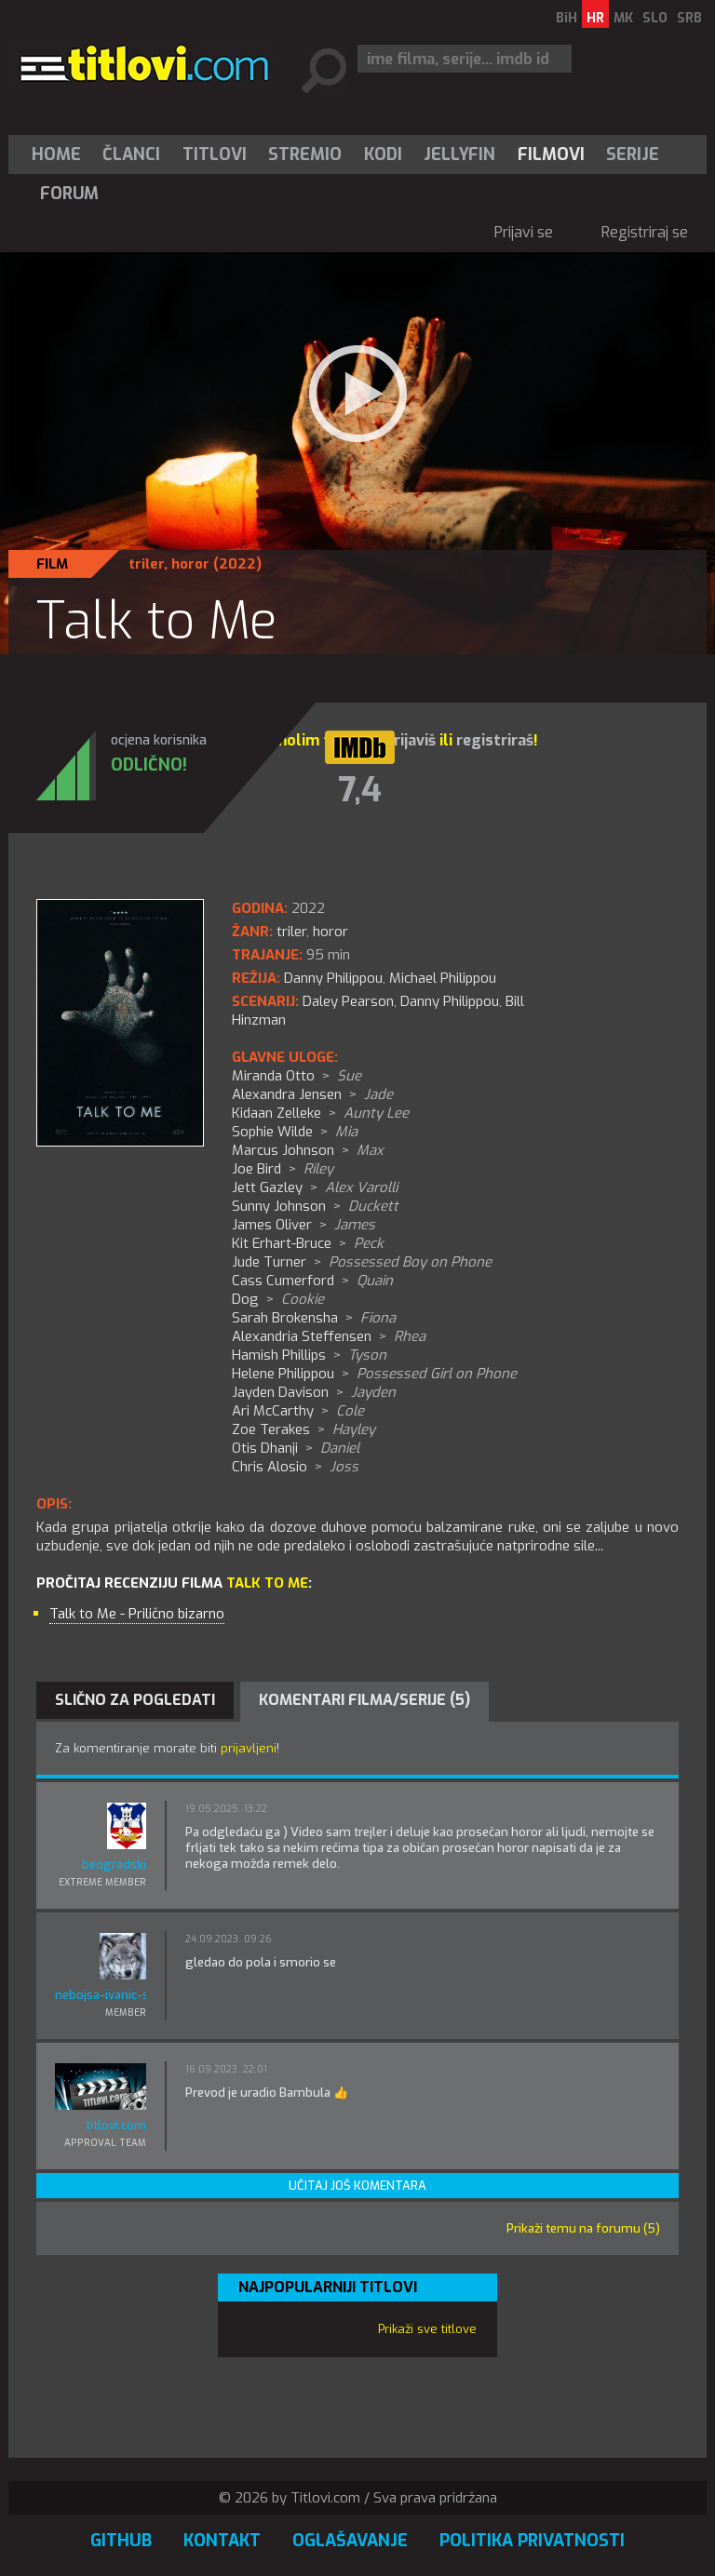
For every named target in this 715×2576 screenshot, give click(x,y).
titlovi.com (116, 2125)
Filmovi (551, 154)
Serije (632, 154)
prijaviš (410, 740)
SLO (655, 18)
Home (56, 154)
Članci (131, 154)
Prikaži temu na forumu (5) (583, 2228)
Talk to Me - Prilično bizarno (136, 1613)
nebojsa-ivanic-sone (100, 1995)
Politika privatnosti (532, 2540)
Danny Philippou (449, 1001)
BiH (566, 18)
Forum (69, 193)
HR (595, 18)
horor (190, 564)
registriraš (494, 740)
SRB (689, 18)
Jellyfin (459, 154)
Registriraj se (644, 232)
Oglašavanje (350, 2540)
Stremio (305, 154)
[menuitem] (60, 154)
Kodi (383, 154)
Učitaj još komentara (357, 2186)
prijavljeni (249, 1748)
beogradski (114, 1864)
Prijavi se (523, 232)
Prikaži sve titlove (427, 2329)
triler (146, 564)
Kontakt (222, 2540)
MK (623, 18)
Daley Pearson (348, 1001)
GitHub (121, 2540)
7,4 (360, 790)
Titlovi (214, 154)
